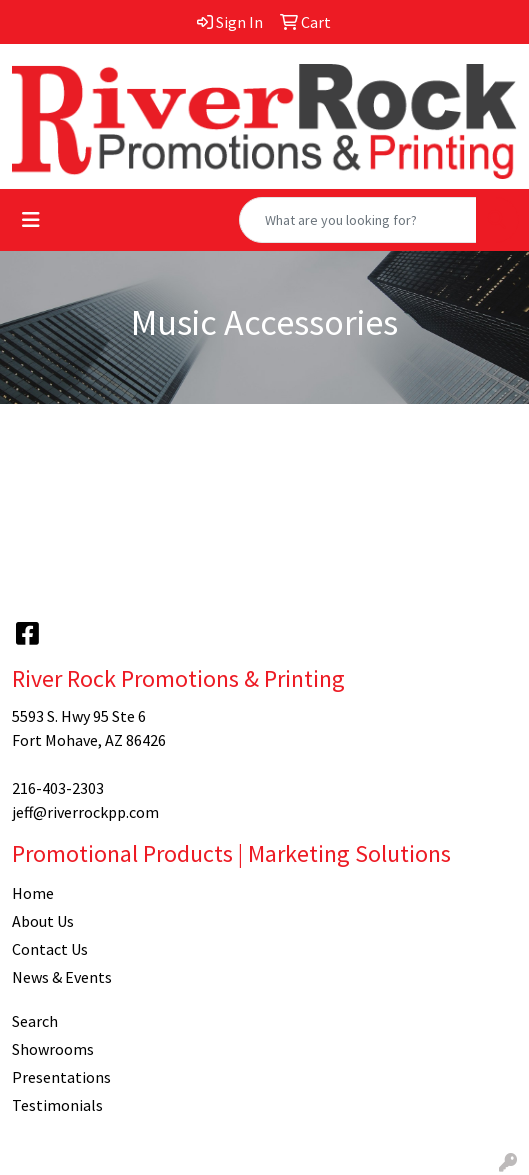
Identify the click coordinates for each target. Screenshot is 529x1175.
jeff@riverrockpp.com (85, 812)
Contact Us (50, 949)
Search (35, 1021)
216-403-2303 (58, 788)
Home (33, 893)
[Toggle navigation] (31, 220)
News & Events (62, 977)
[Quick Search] (358, 220)
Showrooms (53, 1049)
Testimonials (57, 1105)
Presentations (61, 1077)
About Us (43, 921)
